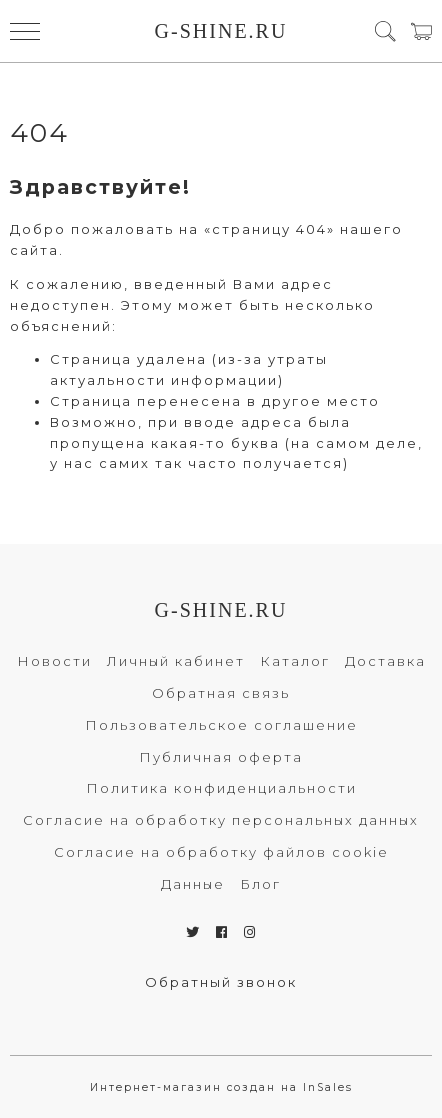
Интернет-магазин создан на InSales (221, 1087)
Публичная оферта (221, 757)
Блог (260, 884)
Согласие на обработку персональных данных (221, 820)
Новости (54, 661)
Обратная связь (221, 693)
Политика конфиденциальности (221, 788)
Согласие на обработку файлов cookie (221, 852)
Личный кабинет (176, 661)
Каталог (295, 661)
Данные (193, 884)
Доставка (385, 661)
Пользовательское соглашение (221, 725)
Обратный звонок (221, 982)
